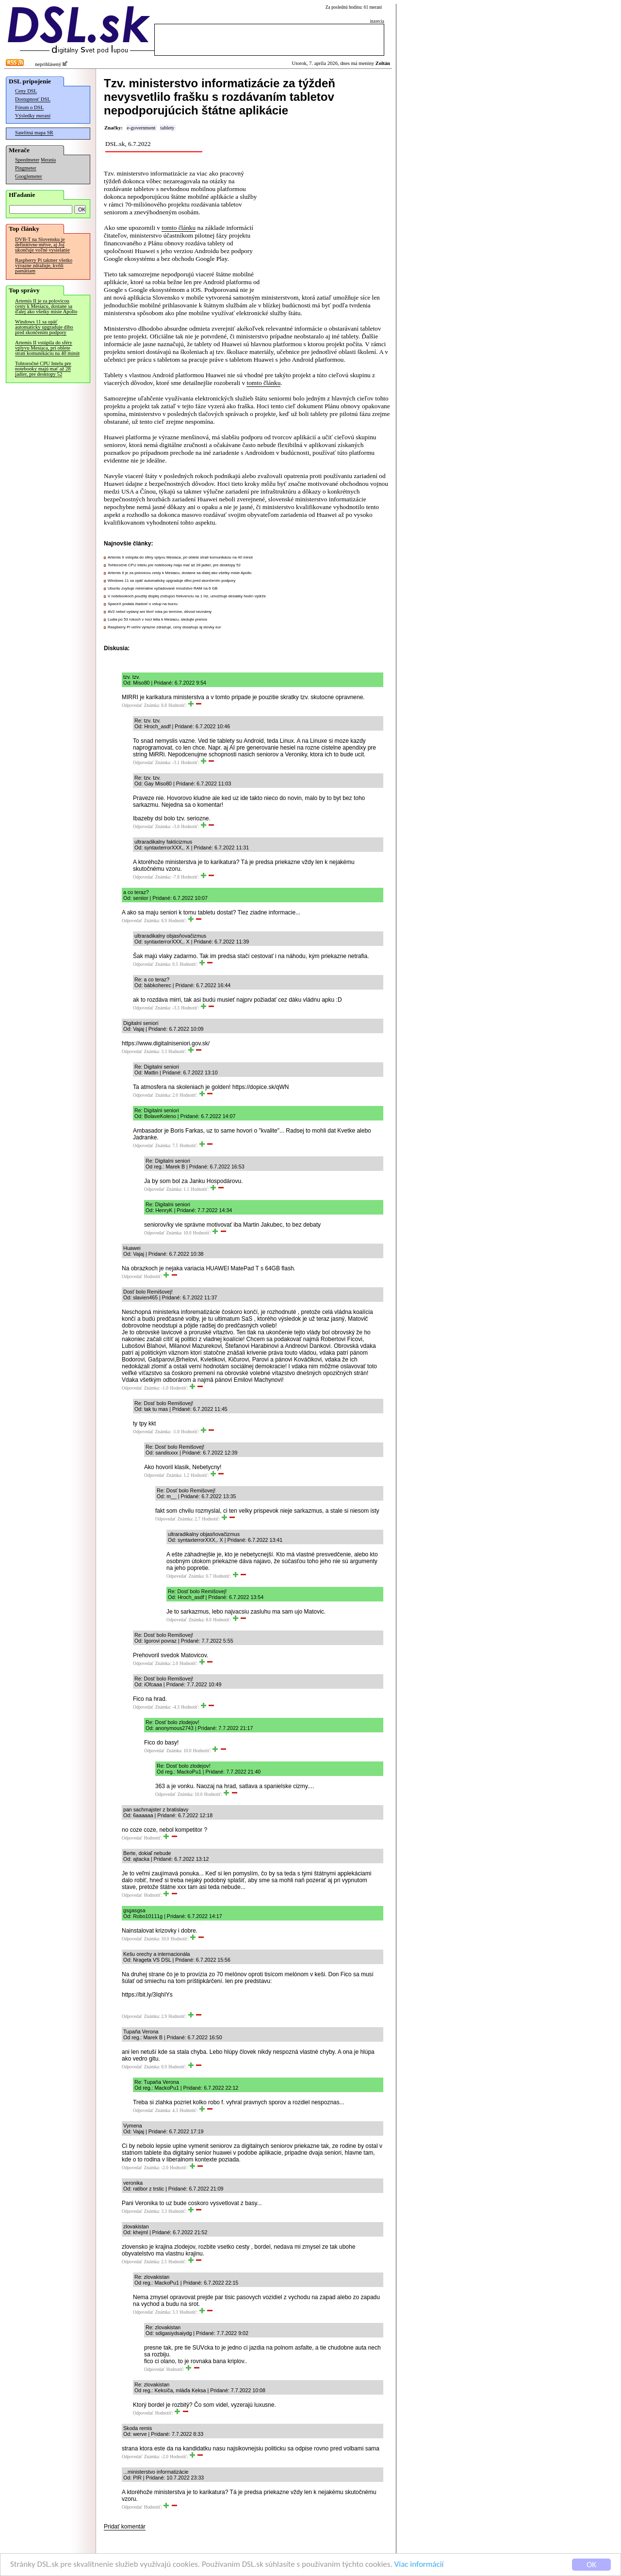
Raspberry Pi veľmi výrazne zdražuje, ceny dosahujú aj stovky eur (164, 627)
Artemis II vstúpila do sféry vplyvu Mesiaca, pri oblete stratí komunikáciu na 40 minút (47, 348)
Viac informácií (419, 2565)
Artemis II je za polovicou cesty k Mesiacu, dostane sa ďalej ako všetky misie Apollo (46, 306)
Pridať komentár (125, 2526)
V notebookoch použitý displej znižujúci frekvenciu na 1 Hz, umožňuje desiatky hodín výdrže (187, 596)
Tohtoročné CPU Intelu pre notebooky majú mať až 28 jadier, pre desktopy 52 (43, 369)
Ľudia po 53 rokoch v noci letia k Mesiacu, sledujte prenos (157, 619)
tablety (167, 127)
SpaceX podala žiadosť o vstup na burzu (143, 604)
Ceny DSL (26, 91)
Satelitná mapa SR (34, 132)
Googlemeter (28, 176)
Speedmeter (27, 159)
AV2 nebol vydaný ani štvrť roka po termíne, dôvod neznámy (160, 611)
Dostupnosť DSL (32, 99)
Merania (48, 160)
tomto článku (179, 227)
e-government (141, 127)
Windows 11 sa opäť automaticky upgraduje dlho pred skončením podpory (44, 327)
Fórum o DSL (29, 107)
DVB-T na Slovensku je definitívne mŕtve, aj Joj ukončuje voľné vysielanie (42, 245)
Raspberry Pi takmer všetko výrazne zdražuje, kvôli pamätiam (43, 265)
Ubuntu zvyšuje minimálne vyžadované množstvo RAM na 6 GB (162, 588)
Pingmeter (25, 168)
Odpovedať (132, 705)
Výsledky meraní (32, 115)
